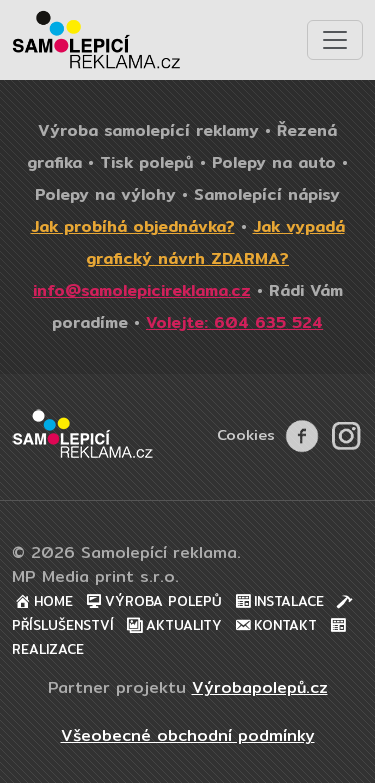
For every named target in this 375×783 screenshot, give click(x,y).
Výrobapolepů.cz (260, 687)
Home (42, 601)
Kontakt (274, 625)
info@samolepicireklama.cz (142, 290)
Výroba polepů (152, 601)
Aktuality (173, 625)
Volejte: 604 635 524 (234, 322)
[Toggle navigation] (335, 40)
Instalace (278, 601)
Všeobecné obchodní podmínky (188, 735)
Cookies (246, 434)
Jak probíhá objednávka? (133, 226)
